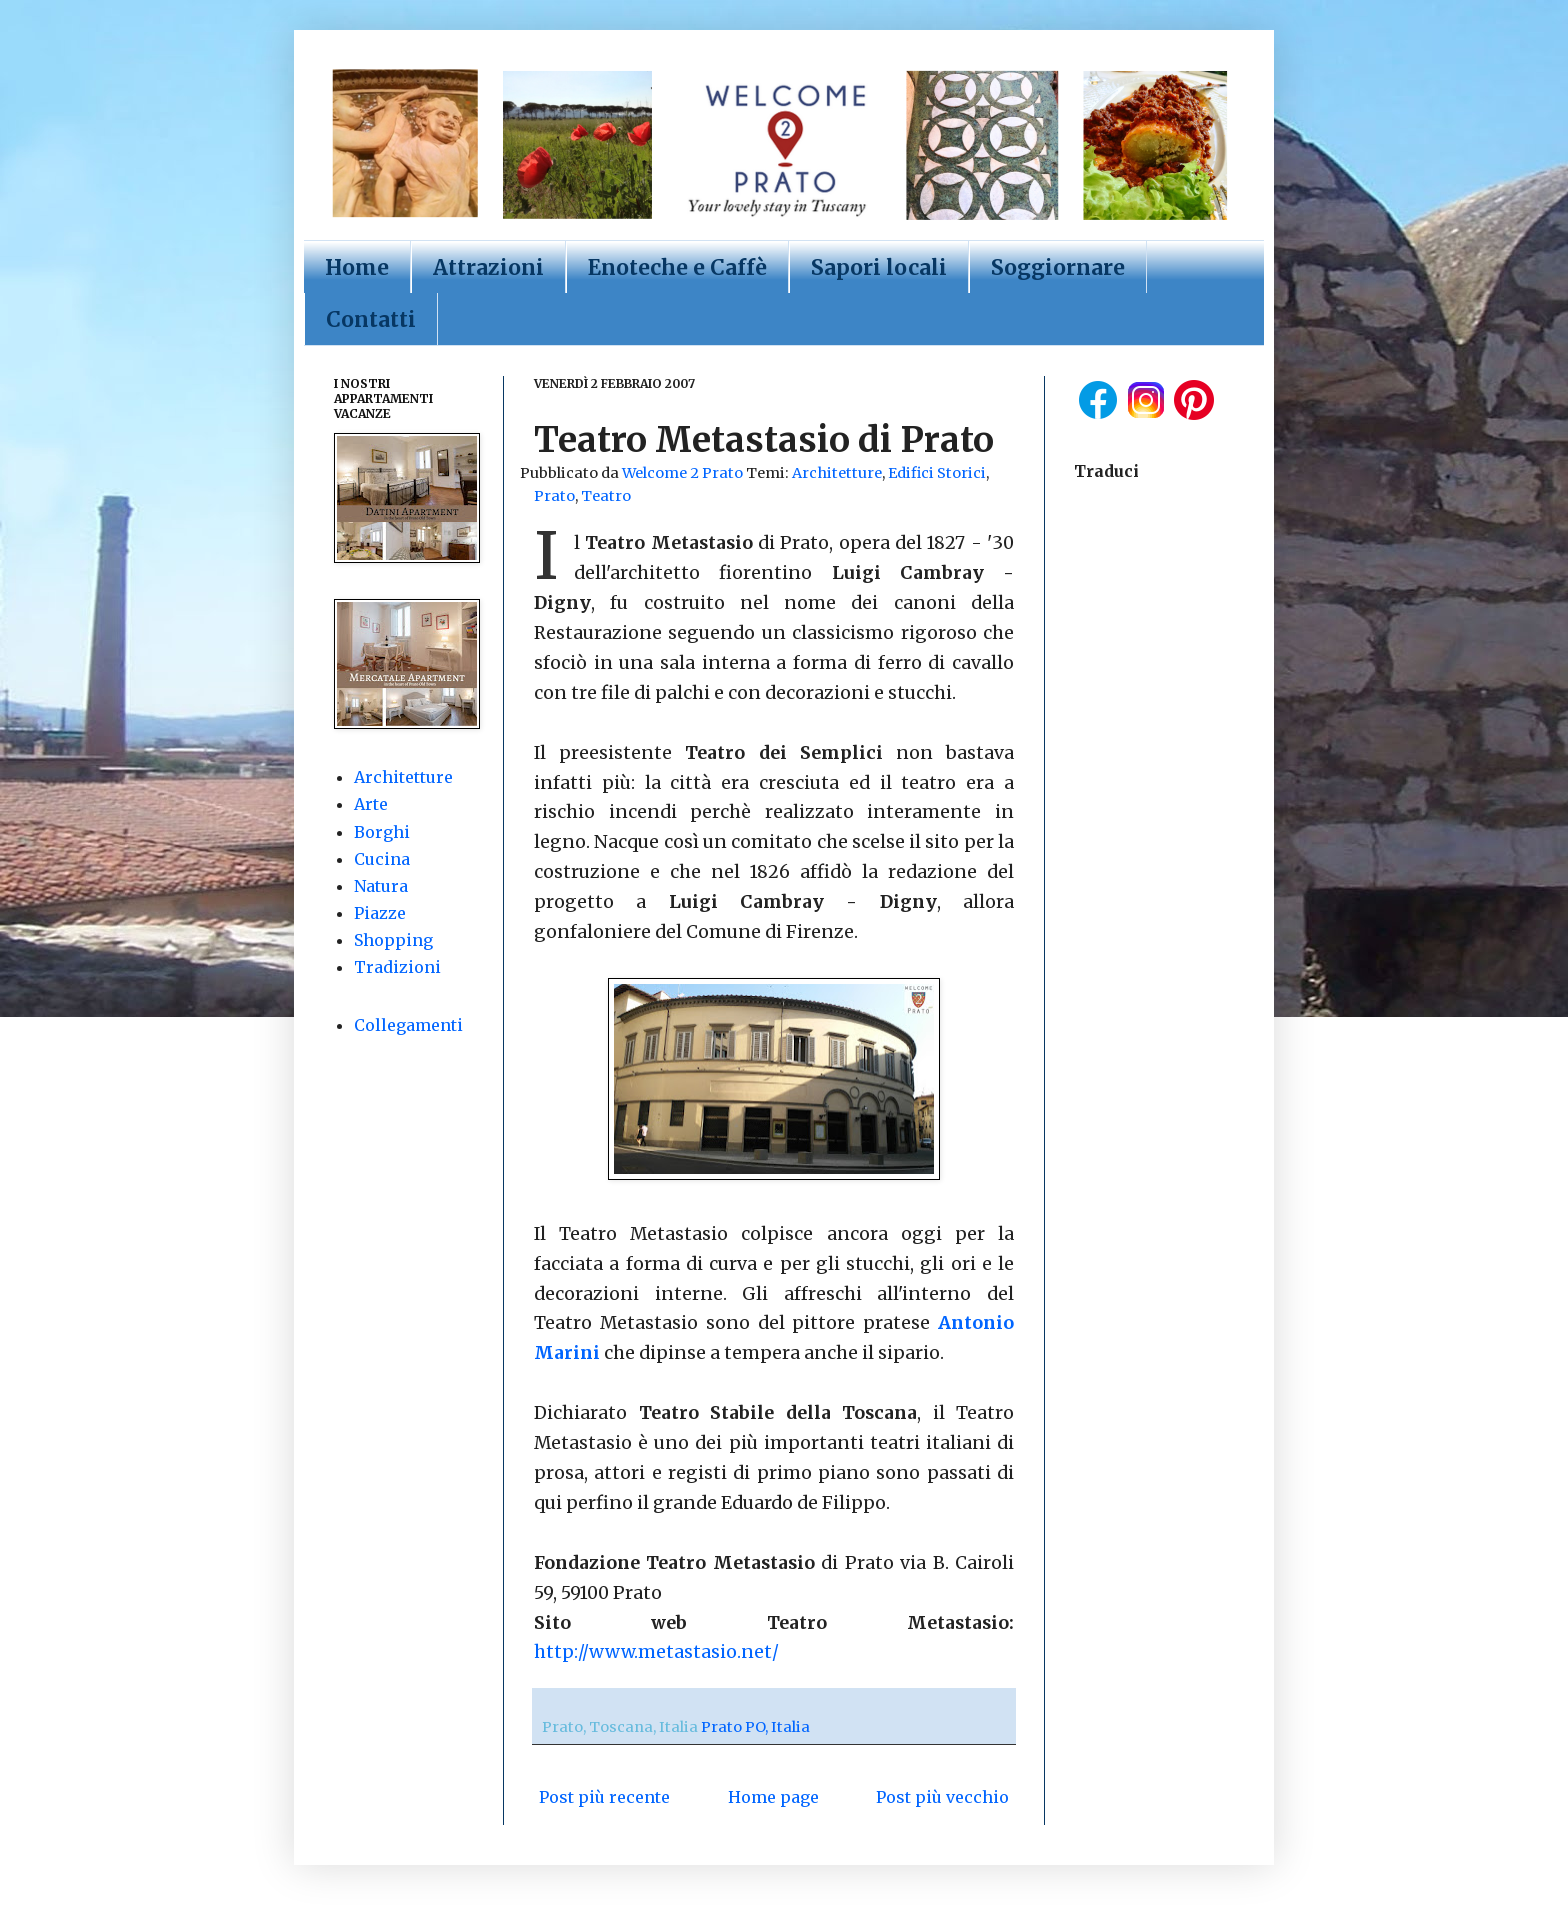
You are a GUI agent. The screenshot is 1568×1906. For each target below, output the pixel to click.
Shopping (393, 940)
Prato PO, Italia (755, 1727)
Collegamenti (408, 1025)
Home (357, 267)
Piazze (380, 913)
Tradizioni (397, 967)
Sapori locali (879, 267)
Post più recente (604, 1797)
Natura (381, 886)
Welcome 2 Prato (684, 473)
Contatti (371, 319)
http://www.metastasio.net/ (656, 1652)
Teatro (606, 496)
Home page (773, 1797)
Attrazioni (488, 267)
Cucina (382, 859)
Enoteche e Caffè (677, 267)
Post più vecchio (942, 1797)
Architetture (837, 473)
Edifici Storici (937, 473)
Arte (371, 804)
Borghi (382, 832)
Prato (554, 496)
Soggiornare (1058, 267)
